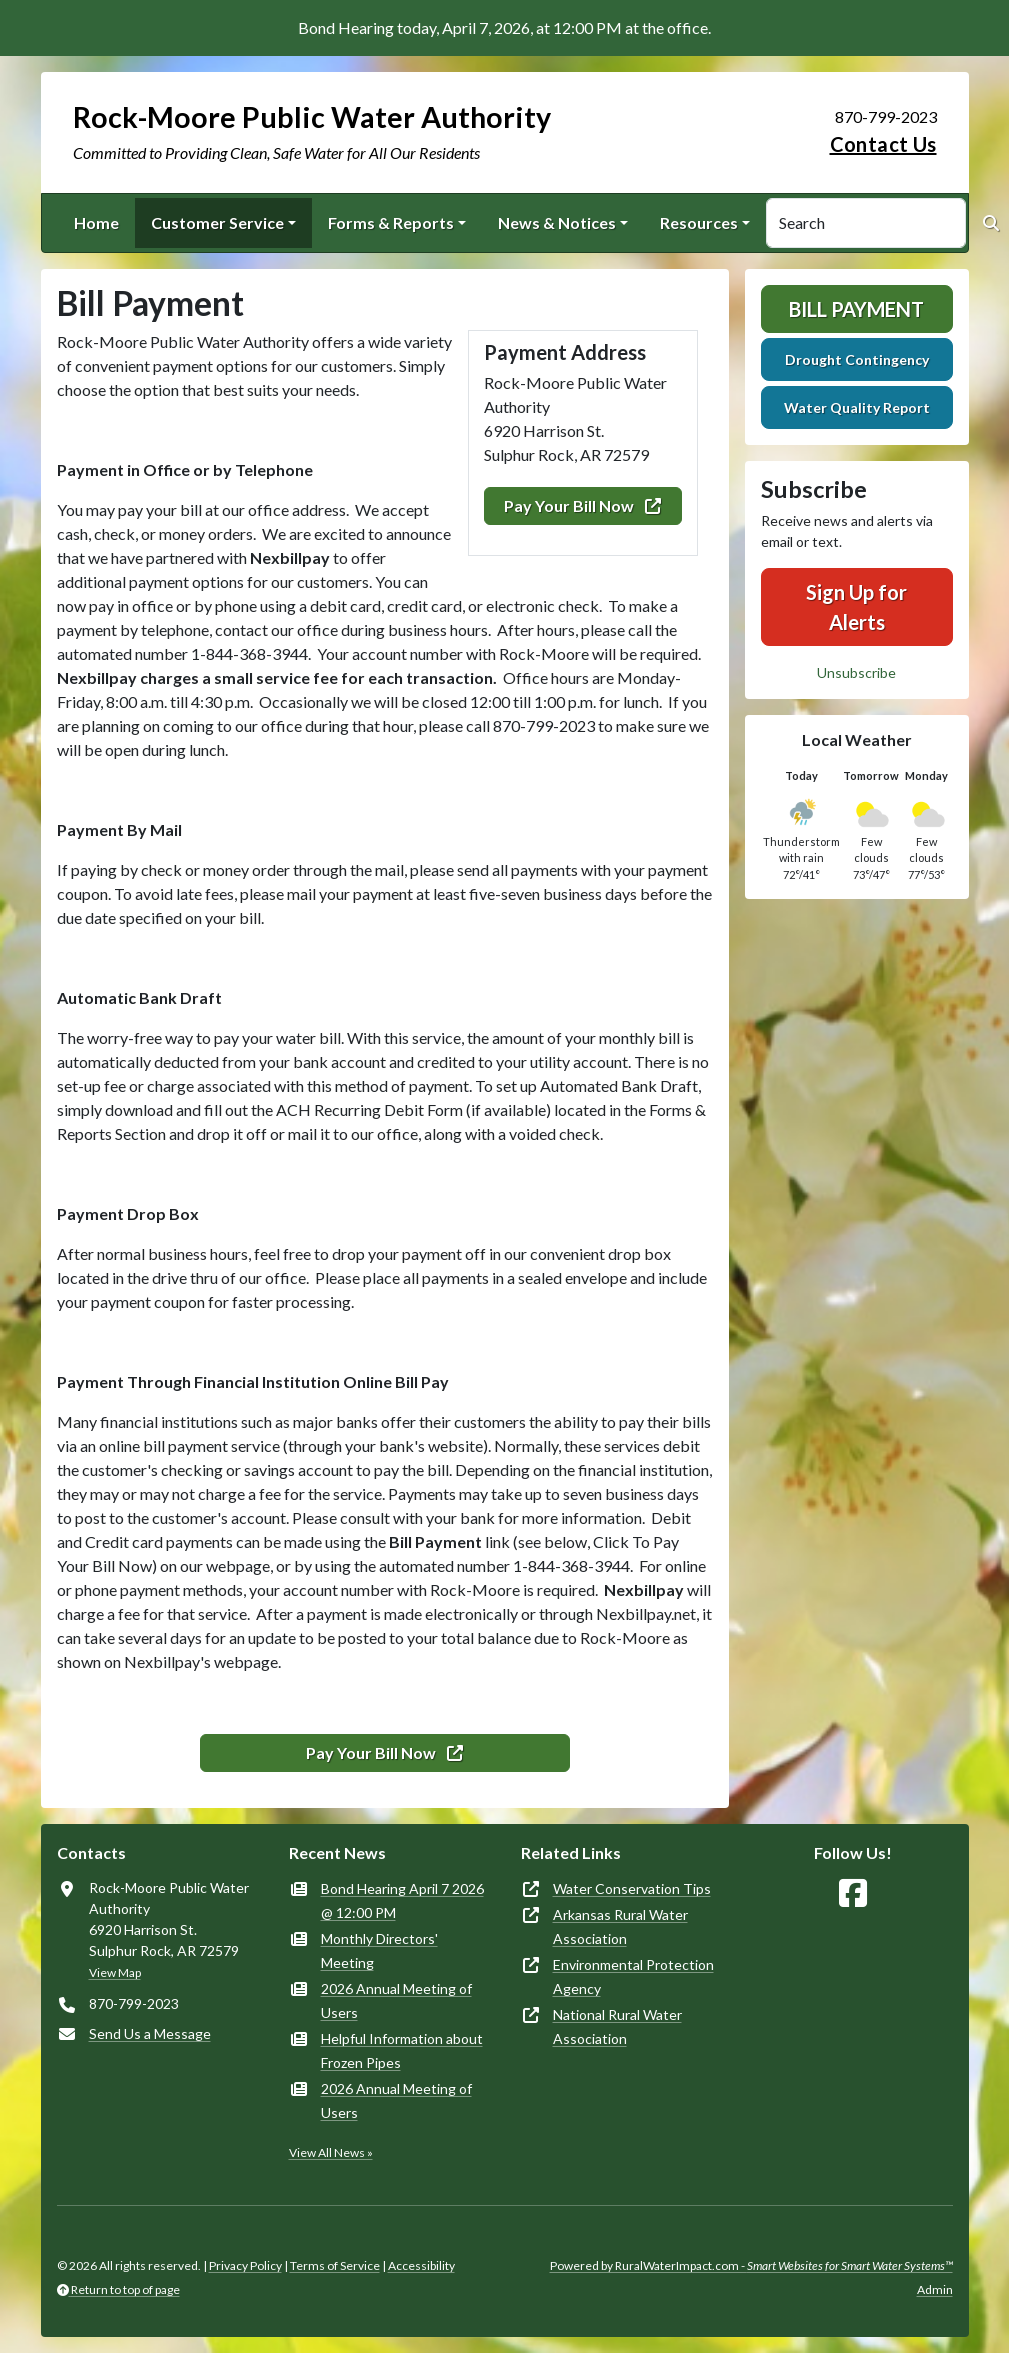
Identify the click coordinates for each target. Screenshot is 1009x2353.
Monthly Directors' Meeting (379, 1950)
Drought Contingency (857, 359)
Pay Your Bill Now (582, 505)
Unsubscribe (856, 672)
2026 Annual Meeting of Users (396, 2000)
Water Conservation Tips (632, 1888)
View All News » (331, 2152)
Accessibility (421, 2265)
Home (96, 222)
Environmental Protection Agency (633, 1976)
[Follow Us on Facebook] (853, 1893)
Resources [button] (699, 222)
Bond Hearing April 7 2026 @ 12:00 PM (402, 1900)
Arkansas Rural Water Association (620, 1926)
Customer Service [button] (217, 222)
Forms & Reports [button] (391, 222)
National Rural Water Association (617, 2026)
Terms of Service (335, 2265)
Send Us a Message (150, 2033)
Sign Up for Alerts (856, 607)
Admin (935, 2289)
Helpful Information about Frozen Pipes (402, 2050)
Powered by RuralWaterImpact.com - (751, 2265)
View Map (115, 1972)
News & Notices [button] (557, 222)
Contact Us (883, 144)
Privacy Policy (245, 2265)
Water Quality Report (857, 407)
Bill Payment (856, 309)
